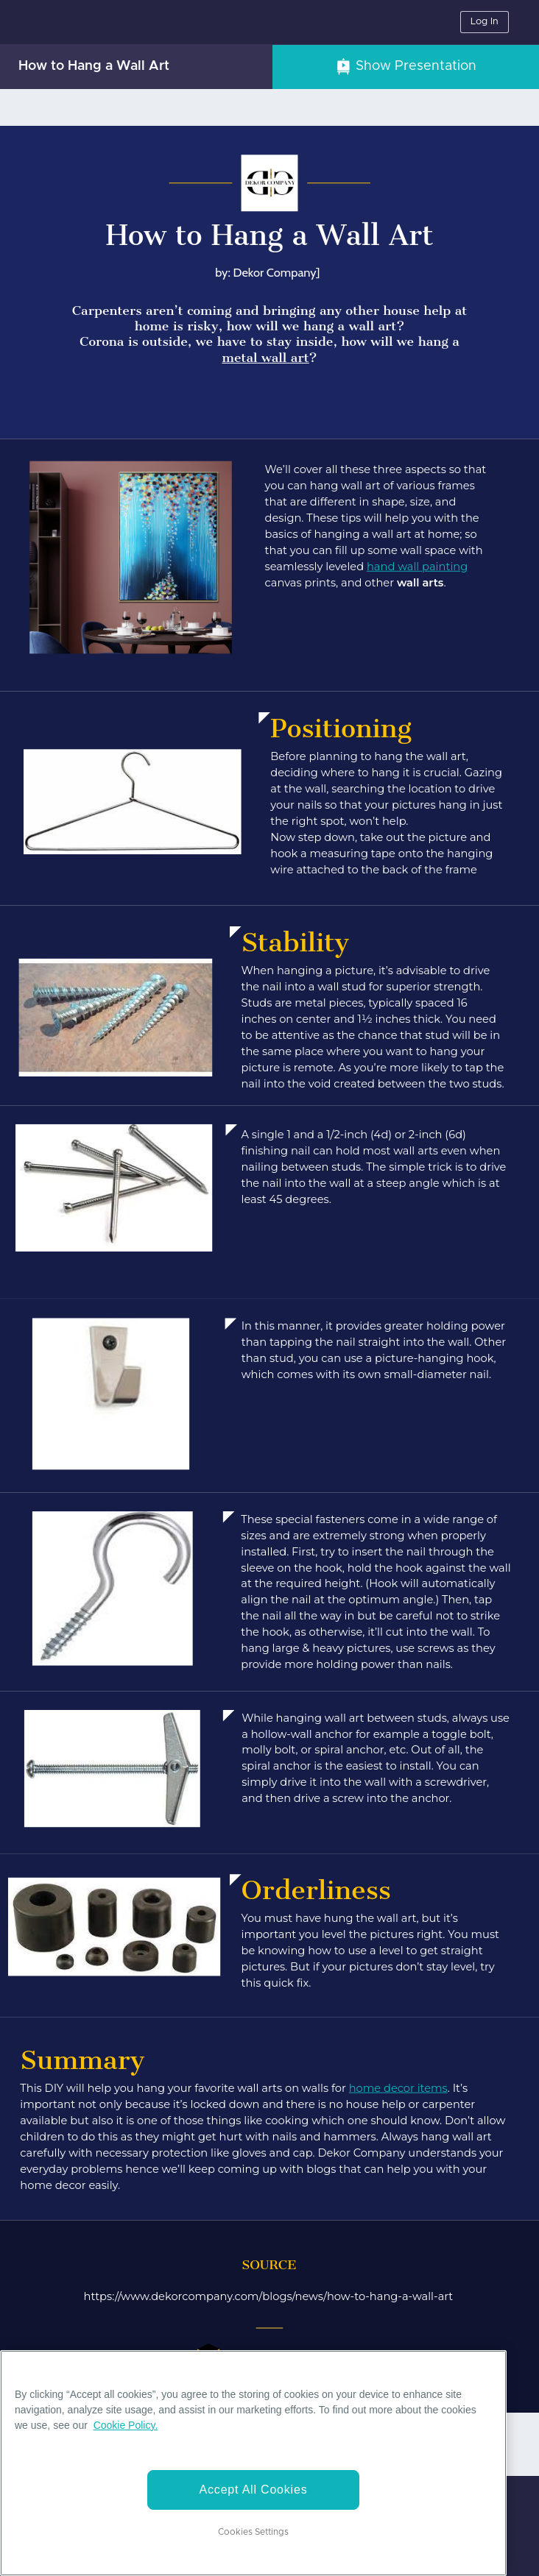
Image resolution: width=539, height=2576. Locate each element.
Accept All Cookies (254, 2489)
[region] (253, 2463)
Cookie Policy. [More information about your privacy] (126, 2425)
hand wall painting (417, 566)
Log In (485, 21)
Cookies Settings (253, 2531)
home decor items (398, 2088)
